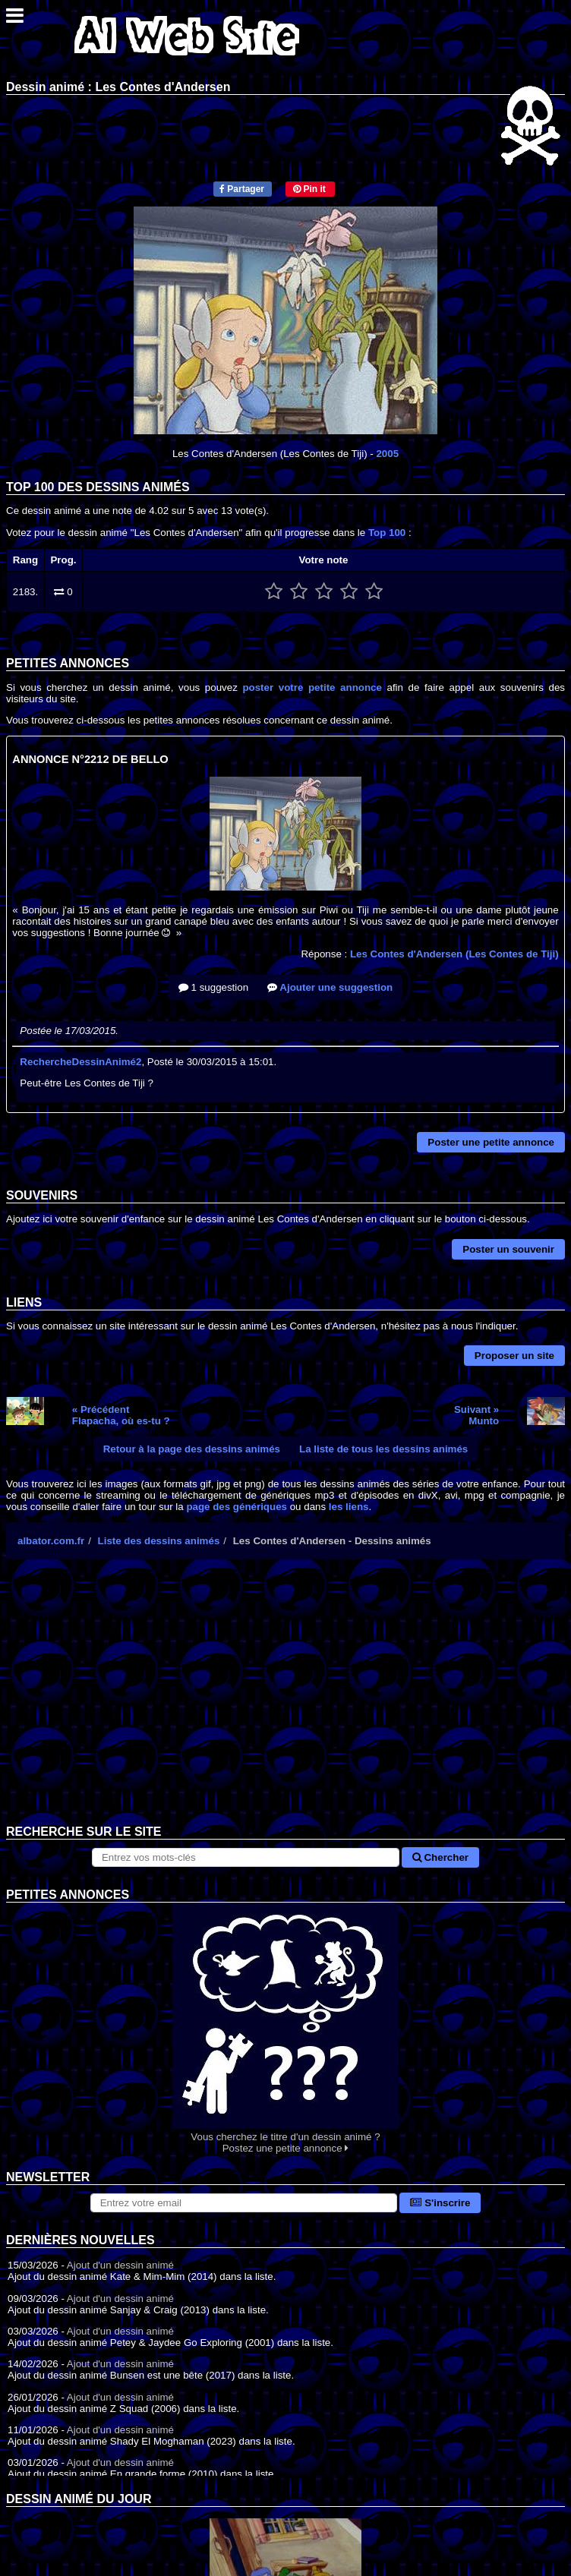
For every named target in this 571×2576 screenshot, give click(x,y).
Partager (241, 189)
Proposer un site (514, 1355)
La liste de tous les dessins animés (383, 1449)
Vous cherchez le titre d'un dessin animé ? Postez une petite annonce (285, 2028)
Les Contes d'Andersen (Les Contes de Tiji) (454, 954)
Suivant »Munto (476, 1415)
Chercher (440, 1857)
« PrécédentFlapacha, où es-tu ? (121, 1415)
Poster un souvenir (508, 1249)
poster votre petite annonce (311, 687)
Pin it (309, 189)
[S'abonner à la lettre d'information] (244, 2202)
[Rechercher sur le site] (245, 1857)
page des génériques (236, 1506)
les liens (349, 1506)
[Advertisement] (285, 1703)
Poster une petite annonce (490, 1142)
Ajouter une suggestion (330, 987)
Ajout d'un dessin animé (120, 2265)
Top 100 (386, 532)
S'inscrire (440, 2203)
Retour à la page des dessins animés (191, 1449)
